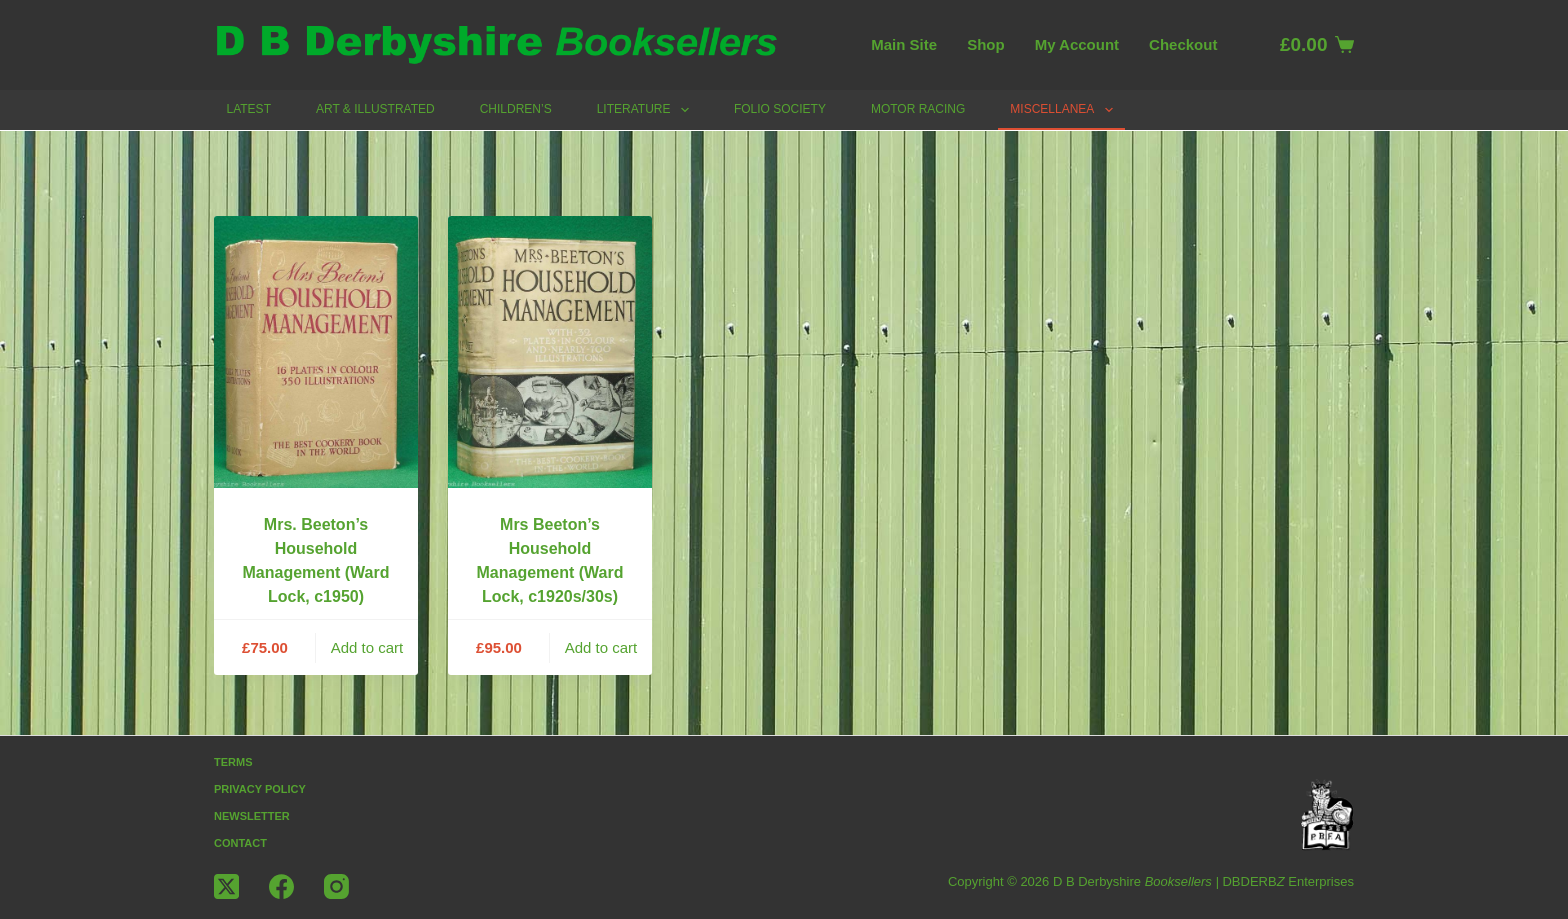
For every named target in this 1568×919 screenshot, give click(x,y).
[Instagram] (336, 886)
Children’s (516, 109)
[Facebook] (281, 886)
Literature (647, 110)
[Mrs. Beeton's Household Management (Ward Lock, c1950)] (316, 352)
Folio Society (780, 109)
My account (1077, 44)
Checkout (1183, 44)
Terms (233, 762)
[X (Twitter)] (226, 886)
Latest (249, 109)
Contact (240, 843)
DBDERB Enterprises (1288, 881)
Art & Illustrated (375, 109)
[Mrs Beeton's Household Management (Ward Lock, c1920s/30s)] (550, 352)
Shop (986, 44)
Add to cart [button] (367, 647)
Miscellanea (1065, 110)
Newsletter (252, 816)
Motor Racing (918, 109)
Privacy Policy (260, 789)
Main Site (904, 44)
